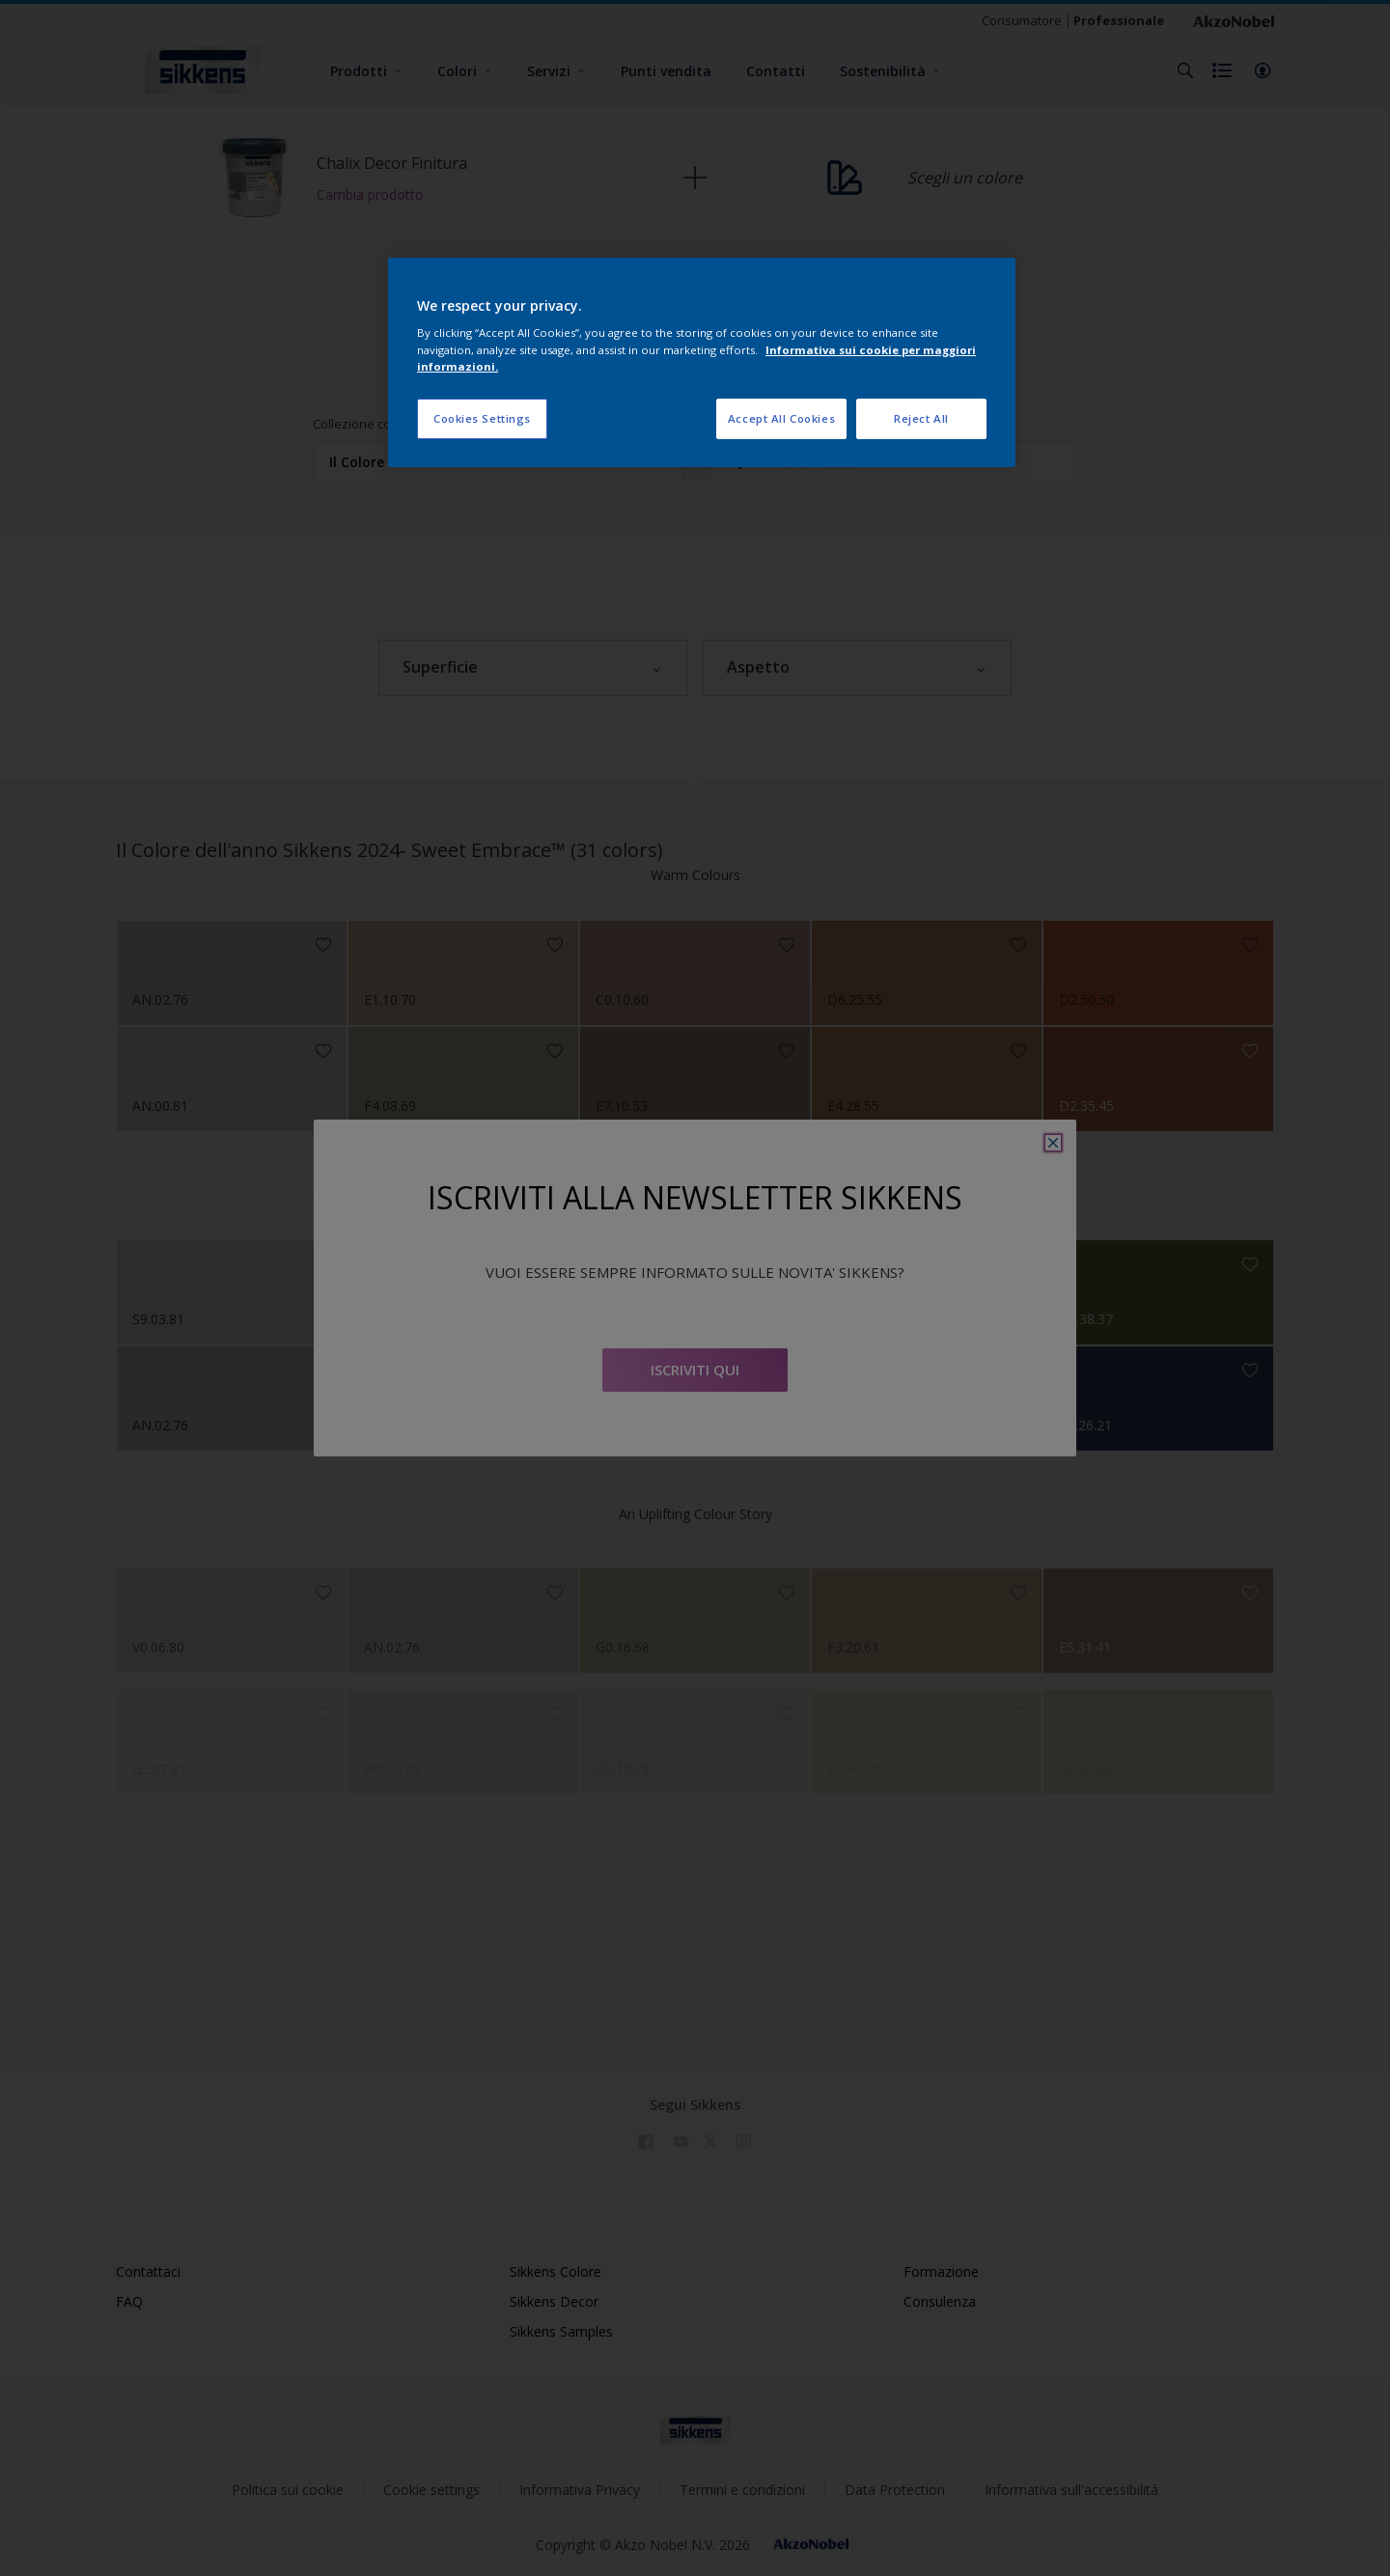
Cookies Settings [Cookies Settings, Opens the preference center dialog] (482, 418)
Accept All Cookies (781, 418)
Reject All (921, 418)
